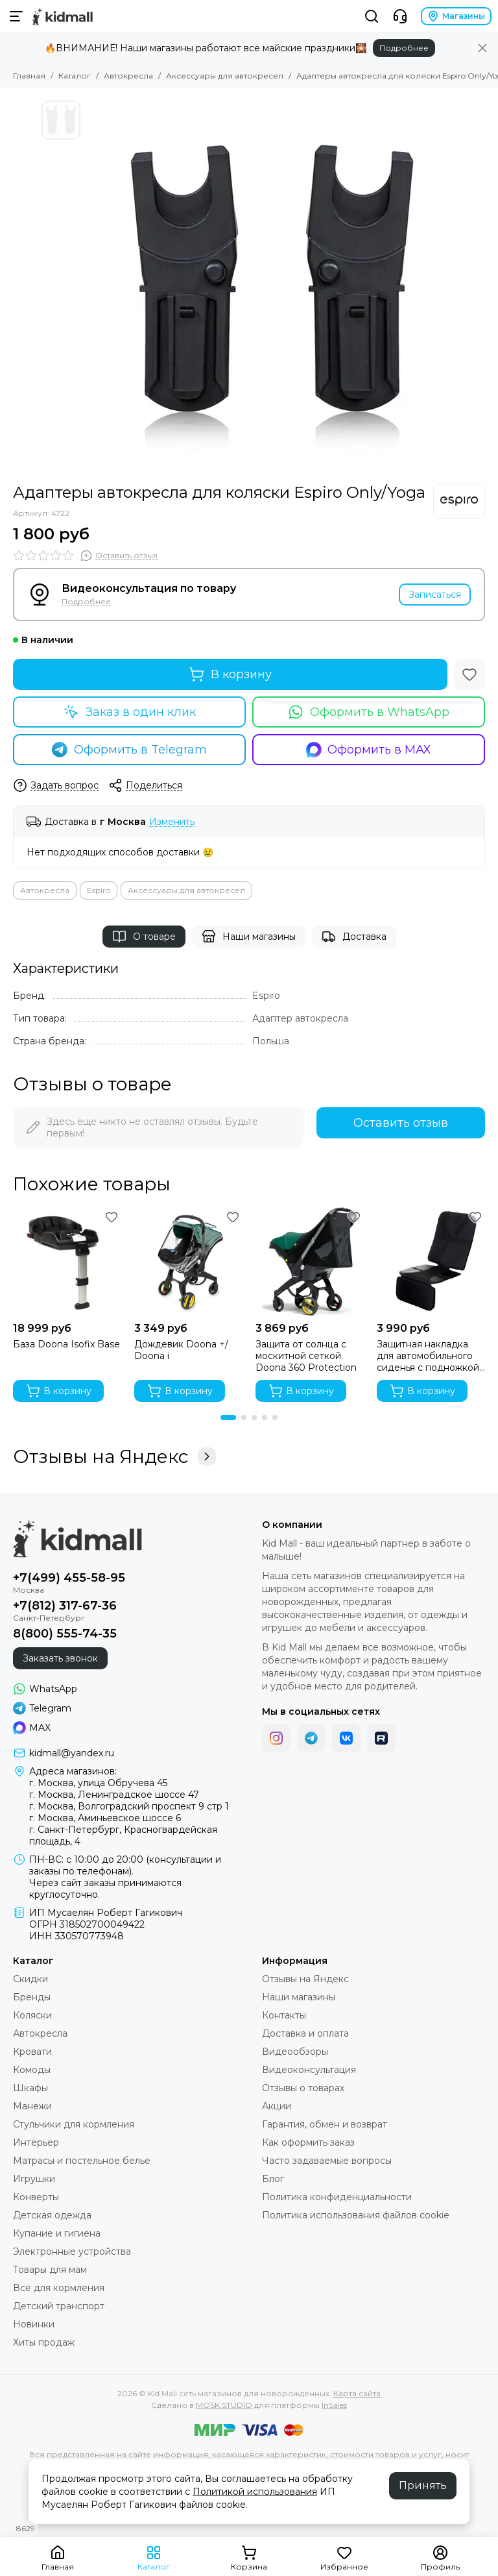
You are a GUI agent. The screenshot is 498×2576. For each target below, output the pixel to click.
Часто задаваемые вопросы (327, 2160)
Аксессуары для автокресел (224, 75)
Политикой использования (255, 2491)
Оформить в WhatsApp (368, 712)
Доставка (354, 936)
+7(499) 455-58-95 (69, 1578)
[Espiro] (459, 501)
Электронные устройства (72, 2251)
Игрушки (34, 2179)
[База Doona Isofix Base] (67, 1261)
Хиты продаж (44, 2342)
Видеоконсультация (309, 2070)
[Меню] (16, 16)
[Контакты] (400, 16)
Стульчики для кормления (73, 2124)
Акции (276, 2106)
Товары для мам (50, 2269)
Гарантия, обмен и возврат (324, 2124)
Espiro (98, 890)
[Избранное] (469, 674)
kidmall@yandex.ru (71, 1753)
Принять (423, 2485)
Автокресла (128, 75)
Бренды (32, 1997)
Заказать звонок (60, 1658)
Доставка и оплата (305, 2033)
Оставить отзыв (400, 1123)
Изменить (172, 822)
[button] (228, 1417)
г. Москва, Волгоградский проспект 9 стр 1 (129, 1806)
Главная (29, 75)
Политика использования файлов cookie (355, 2215)
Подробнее (404, 48)
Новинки (33, 2324)
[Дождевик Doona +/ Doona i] (188, 1261)
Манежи (32, 2106)
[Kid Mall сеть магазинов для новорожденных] (62, 16)
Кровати (32, 2051)
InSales (334, 2405)
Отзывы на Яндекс (114, 1456)
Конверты (36, 2197)
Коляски (32, 2015)
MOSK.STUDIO (224, 2405)
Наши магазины (249, 936)
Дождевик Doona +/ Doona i (181, 1350)
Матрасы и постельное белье (81, 2160)
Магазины (456, 16)
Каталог (74, 75)
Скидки (30, 1979)
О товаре (144, 936)
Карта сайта (357, 2393)
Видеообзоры (295, 2051)
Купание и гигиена (57, 2233)
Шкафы (30, 2088)
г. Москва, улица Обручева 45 (98, 1783)
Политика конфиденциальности (337, 2197)
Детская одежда (52, 2215)
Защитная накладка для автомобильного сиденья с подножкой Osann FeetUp (428, 1355)
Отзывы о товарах (303, 2088)
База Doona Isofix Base (66, 1344)
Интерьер (36, 2142)
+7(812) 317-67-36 (65, 1606)
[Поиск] (371, 16)
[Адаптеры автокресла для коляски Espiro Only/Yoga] (271, 286)
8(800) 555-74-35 (65, 1633)
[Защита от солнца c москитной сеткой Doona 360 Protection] (309, 1261)
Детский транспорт (58, 2306)
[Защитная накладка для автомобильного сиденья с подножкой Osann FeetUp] (431, 1261)
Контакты (284, 2015)
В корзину (230, 674)
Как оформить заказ (308, 2142)
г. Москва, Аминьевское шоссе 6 (105, 1818)
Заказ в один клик (130, 712)
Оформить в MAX (369, 749)
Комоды (32, 2070)
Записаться (435, 594)
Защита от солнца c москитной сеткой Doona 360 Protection (306, 1355)
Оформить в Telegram (129, 749)
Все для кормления (58, 2288)
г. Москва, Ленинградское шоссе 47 (114, 1794)
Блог (273, 2179)
